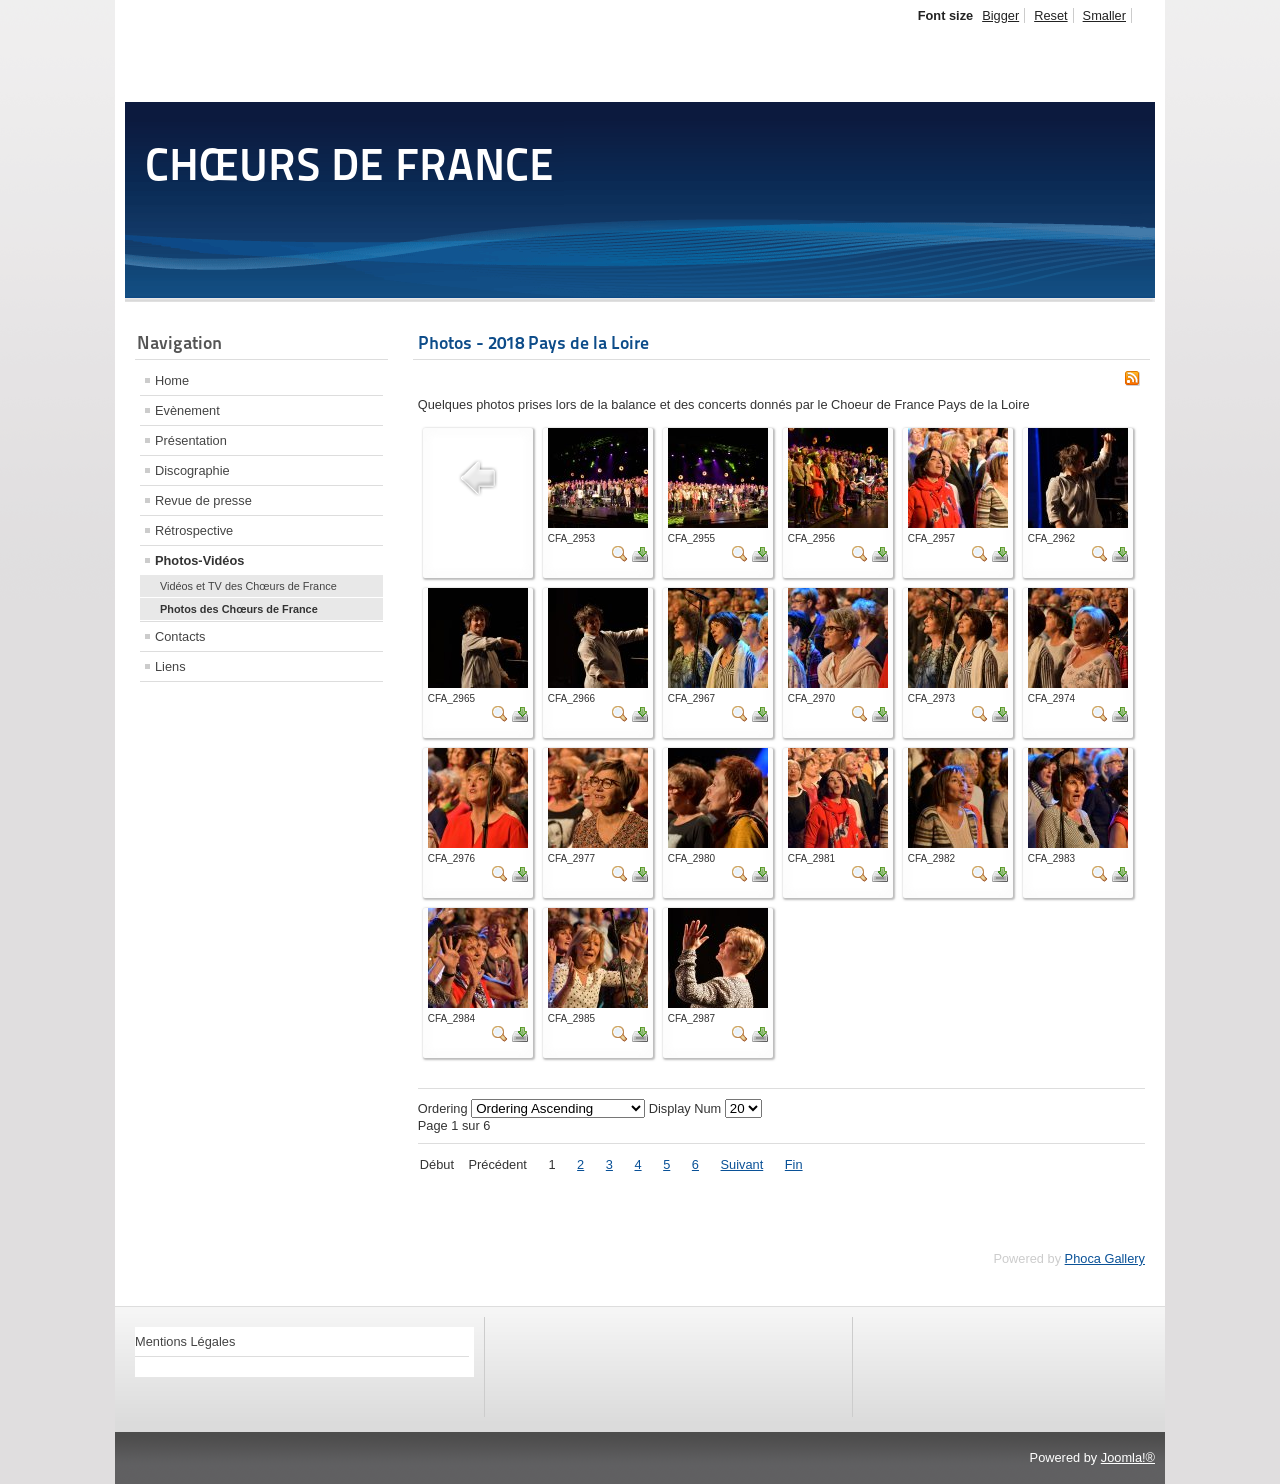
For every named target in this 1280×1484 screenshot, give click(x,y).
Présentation (191, 440)
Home (172, 380)
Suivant (742, 1164)
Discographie (192, 470)
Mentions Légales (185, 1341)
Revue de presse (203, 500)
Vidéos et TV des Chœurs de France (248, 586)
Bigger (1000, 15)
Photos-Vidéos (199, 560)
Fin (794, 1164)
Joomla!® (1128, 1457)
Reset (1050, 15)
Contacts (180, 636)
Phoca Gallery (1105, 1258)
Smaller (1104, 15)
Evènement (187, 410)
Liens (170, 666)
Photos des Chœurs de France (239, 609)
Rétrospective (194, 530)
